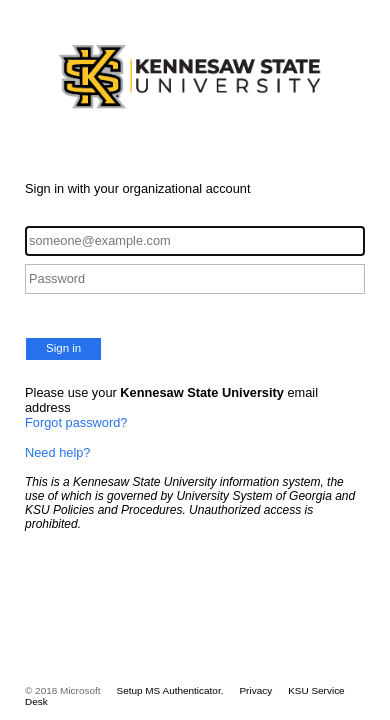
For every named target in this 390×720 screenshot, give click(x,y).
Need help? (57, 452)
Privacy (255, 690)
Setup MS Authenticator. (170, 690)
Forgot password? (76, 422)
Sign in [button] (63, 348)
